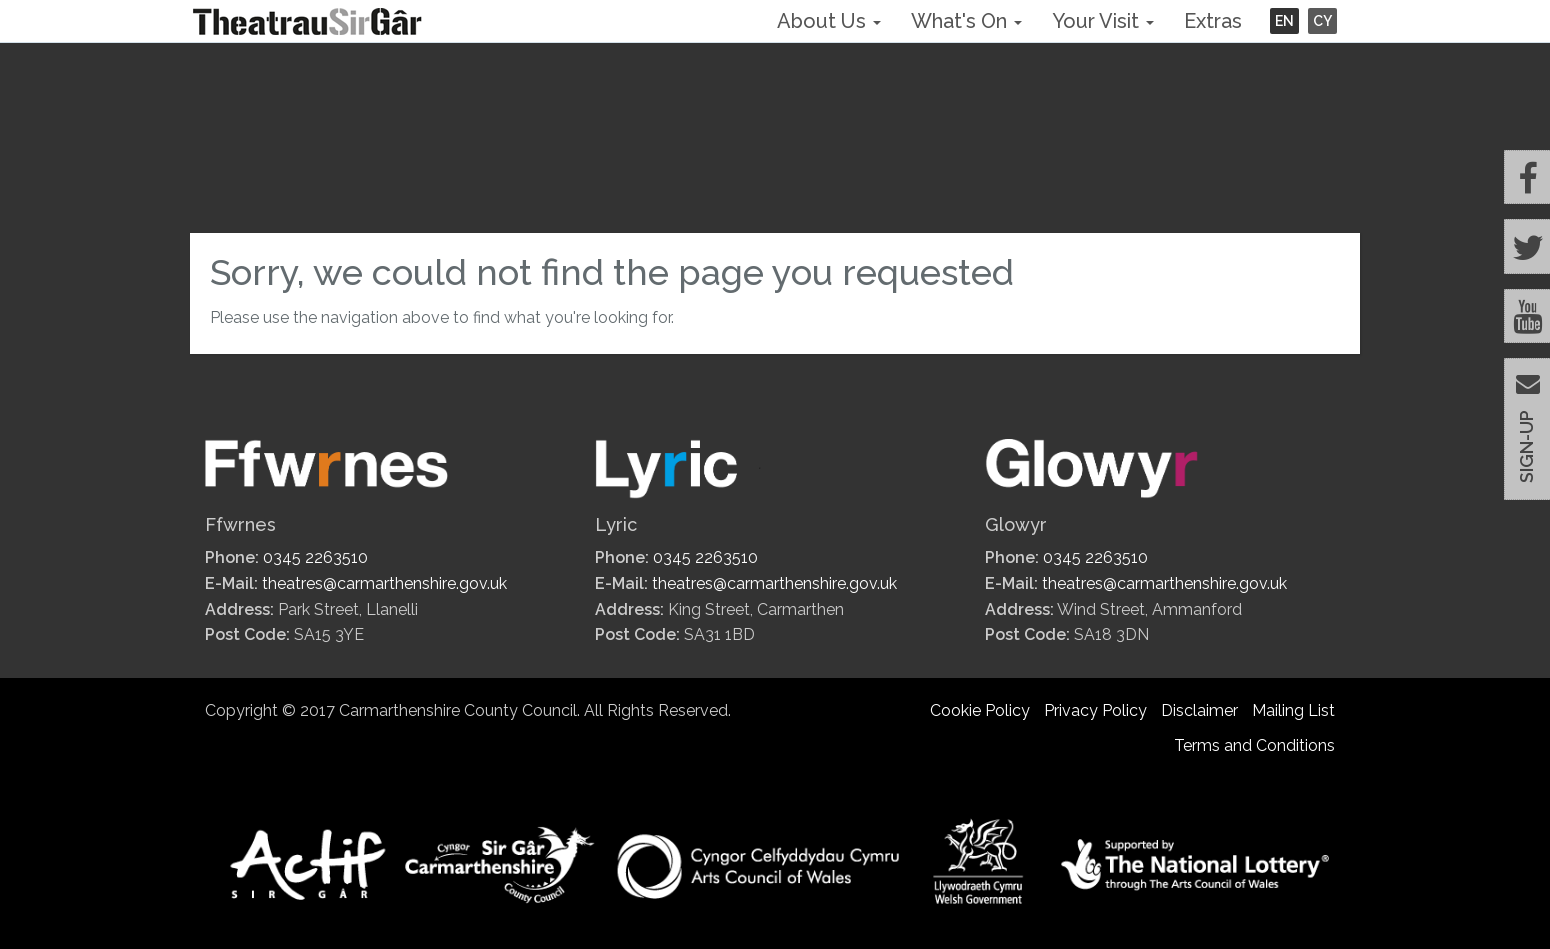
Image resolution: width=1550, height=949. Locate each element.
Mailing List (1293, 710)
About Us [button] (829, 21)
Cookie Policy (980, 710)
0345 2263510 (315, 557)
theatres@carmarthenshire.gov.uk (384, 583)
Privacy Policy (1095, 710)
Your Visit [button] (1103, 21)
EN (1284, 21)
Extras (1213, 21)
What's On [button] (966, 21)
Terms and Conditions (1254, 745)
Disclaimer (1199, 710)
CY (1322, 21)
